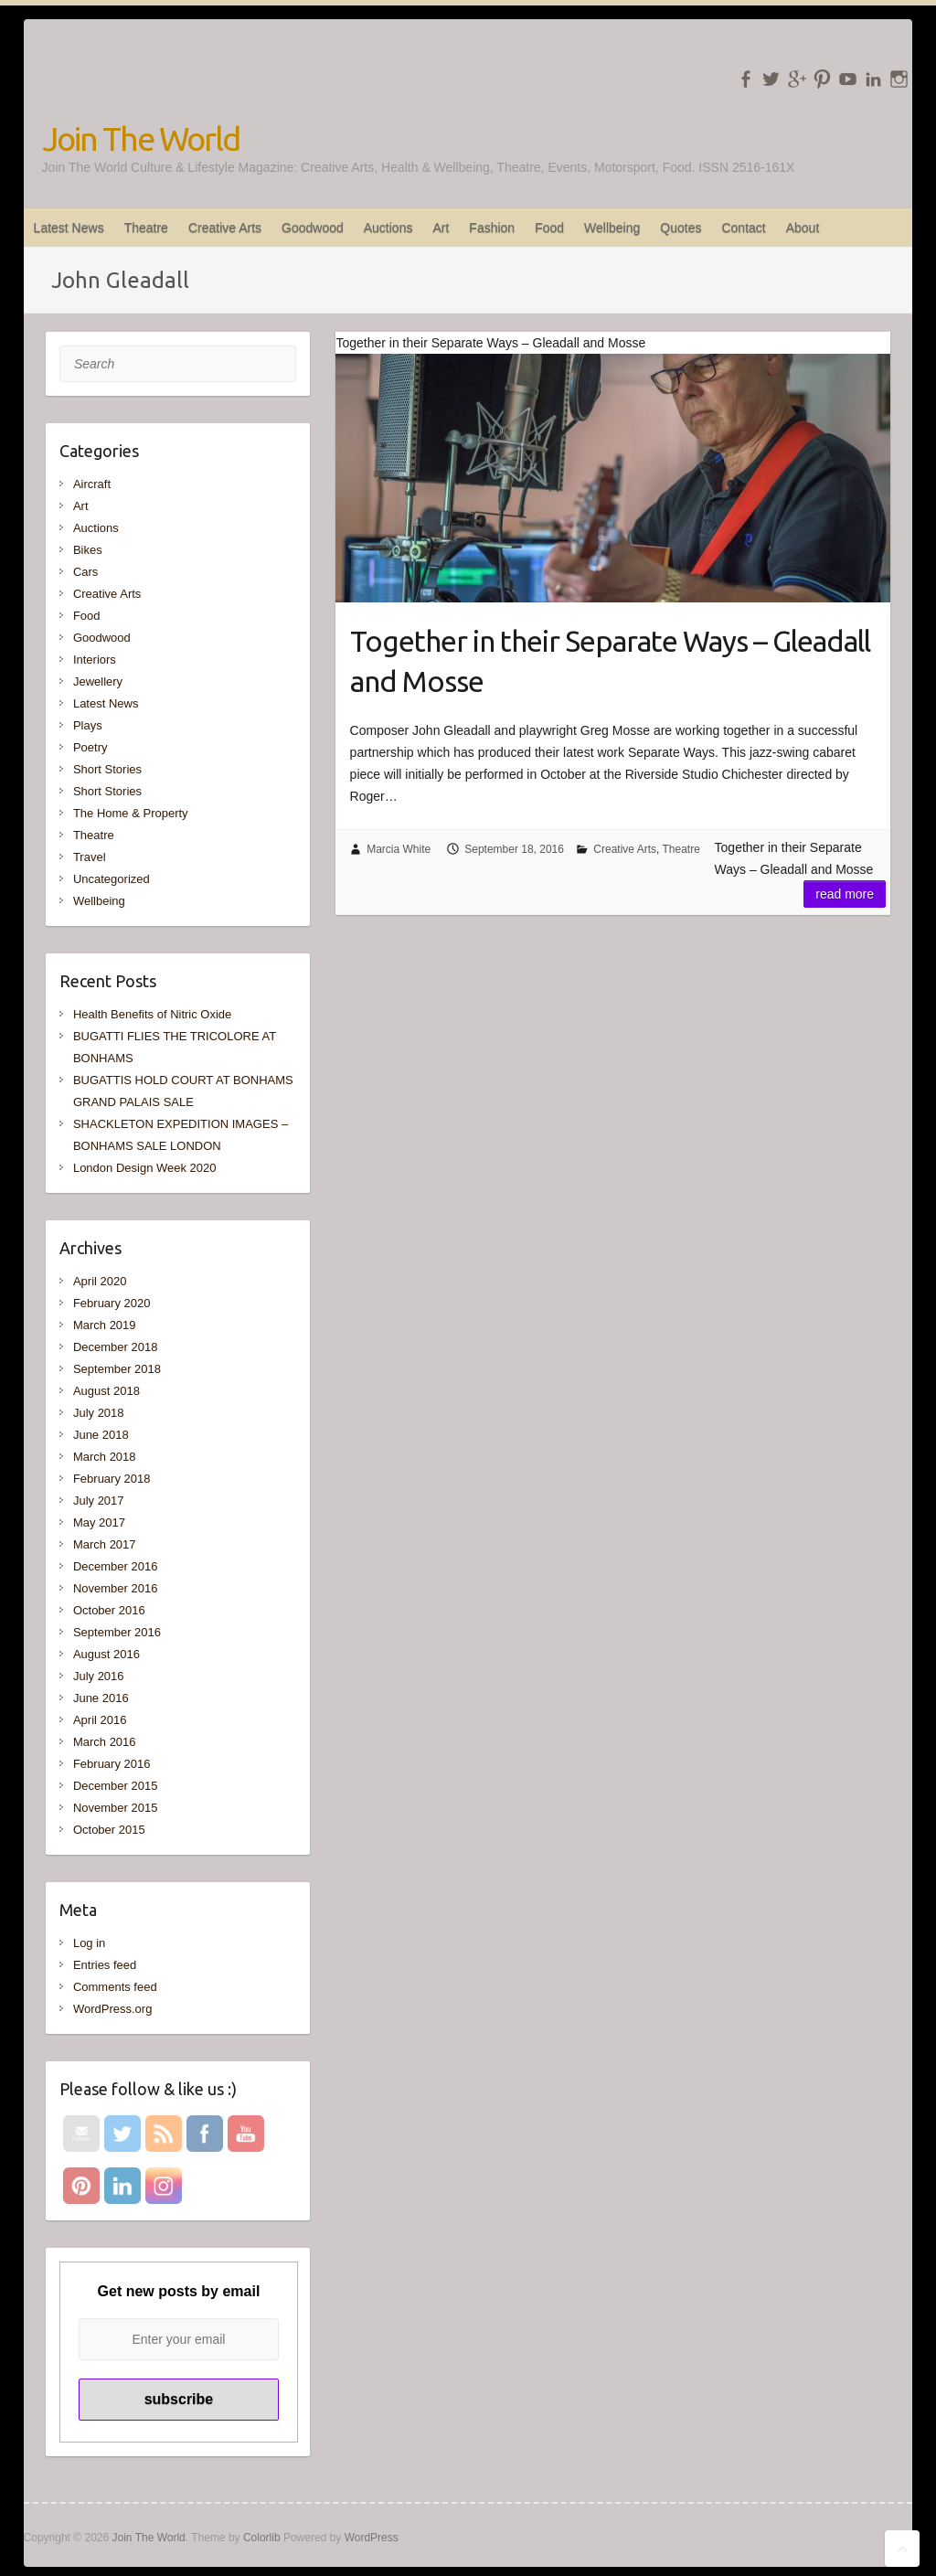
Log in (89, 1943)
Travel (89, 857)
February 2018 (112, 1478)
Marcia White (399, 849)
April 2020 (100, 1281)
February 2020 (112, 1303)
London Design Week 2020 (145, 1168)
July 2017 (98, 1500)
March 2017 (104, 1544)
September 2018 (117, 1369)
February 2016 (112, 1764)
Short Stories (107, 769)
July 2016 (98, 1676)
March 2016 (104, 1742)
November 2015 (115, 1808)
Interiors (94, 659)
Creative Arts (224, 227)
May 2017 (99, 1522)
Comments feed (115, 1987)
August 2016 (106, 1654)
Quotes (680, 227)
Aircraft (92, 484)
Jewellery (97, 681)
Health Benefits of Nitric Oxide (152, 1014)
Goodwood (313, 227)
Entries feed (104, 1965)
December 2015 (115, 1786)
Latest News (69, 227)
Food (549, 227)
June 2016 (101, 1698)
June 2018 (101, 1435)
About (803, 227)
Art (440, 227)
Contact (743, 227)
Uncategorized (111, 879)
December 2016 (115, 1566)
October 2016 (109, 1610)
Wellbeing (612, 227)
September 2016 (117, 1632)
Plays (87, 725)
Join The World (140, 138)
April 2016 (100, 1720)
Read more (844, 894)
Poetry (90, 747)
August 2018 (106, 1391)
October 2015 (109, 1829)
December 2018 (115, 1347)
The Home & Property (130, 813)
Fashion (492, 227)
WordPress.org (112, 2009)
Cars (85, 572)
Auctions (388, 227)
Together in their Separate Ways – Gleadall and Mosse (610, 661)
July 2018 (98, 1413)
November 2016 (115, 1588)
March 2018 (104, 1457)
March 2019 (104, 1325)
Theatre (146, 227)
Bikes (87, 550)
